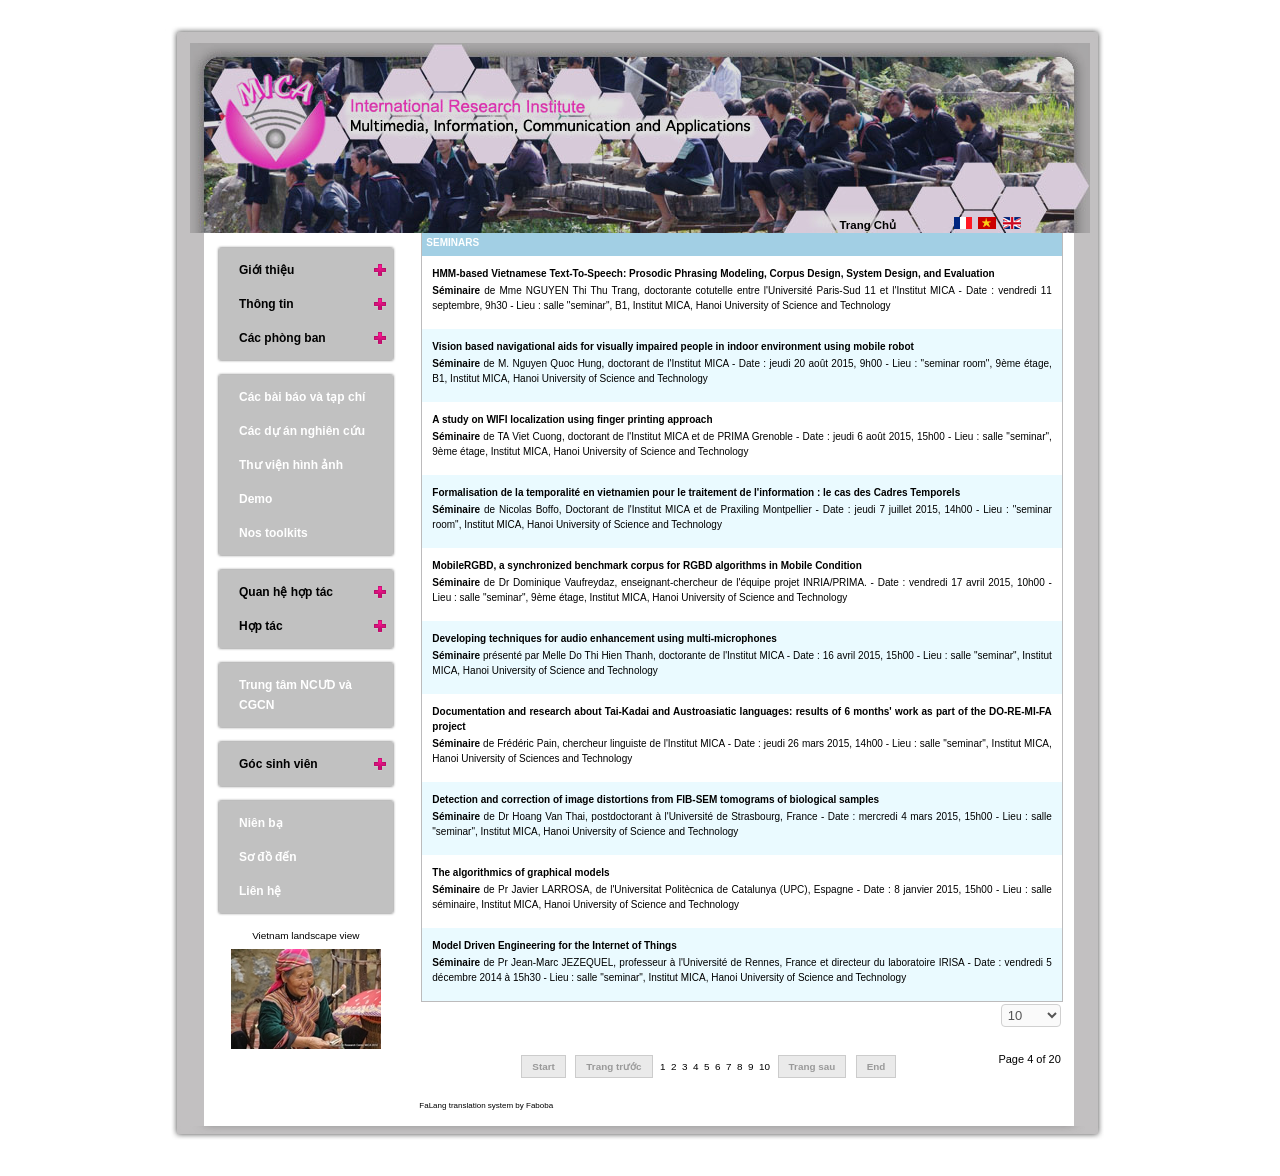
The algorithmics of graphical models (520, 872)
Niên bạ (261, 823)
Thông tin (266, 304)
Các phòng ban (282, 338)
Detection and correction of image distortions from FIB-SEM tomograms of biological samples (655, 799)
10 (764, 1066)
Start (543, 1066)
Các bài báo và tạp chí (302, 397)
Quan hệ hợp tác (286, 592)
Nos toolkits (273, 533)
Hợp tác (261, 626)
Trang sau (812, 1066)
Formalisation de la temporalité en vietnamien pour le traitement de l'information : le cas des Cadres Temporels (696, 492)
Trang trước (613, 1066)
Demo (255, 499)
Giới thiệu (266, 270)
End (876, 1066)
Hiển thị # (1001, 1004)
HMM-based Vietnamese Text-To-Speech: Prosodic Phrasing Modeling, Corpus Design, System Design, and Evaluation (713, 273)
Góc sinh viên (278, 764)
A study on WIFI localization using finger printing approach (572, 419)
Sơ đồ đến (268, 857)
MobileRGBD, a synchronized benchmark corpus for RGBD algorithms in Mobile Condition (646, 565)
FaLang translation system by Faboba (486, 1105)
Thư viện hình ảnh (291, 465)
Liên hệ (260, 891)
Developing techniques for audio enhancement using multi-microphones (604, 638)
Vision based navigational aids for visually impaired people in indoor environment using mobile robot (673, 346)
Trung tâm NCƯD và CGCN (295, 695)
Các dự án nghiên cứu (302, 431)
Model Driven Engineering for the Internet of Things (554, 945)
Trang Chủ (868, 225)
